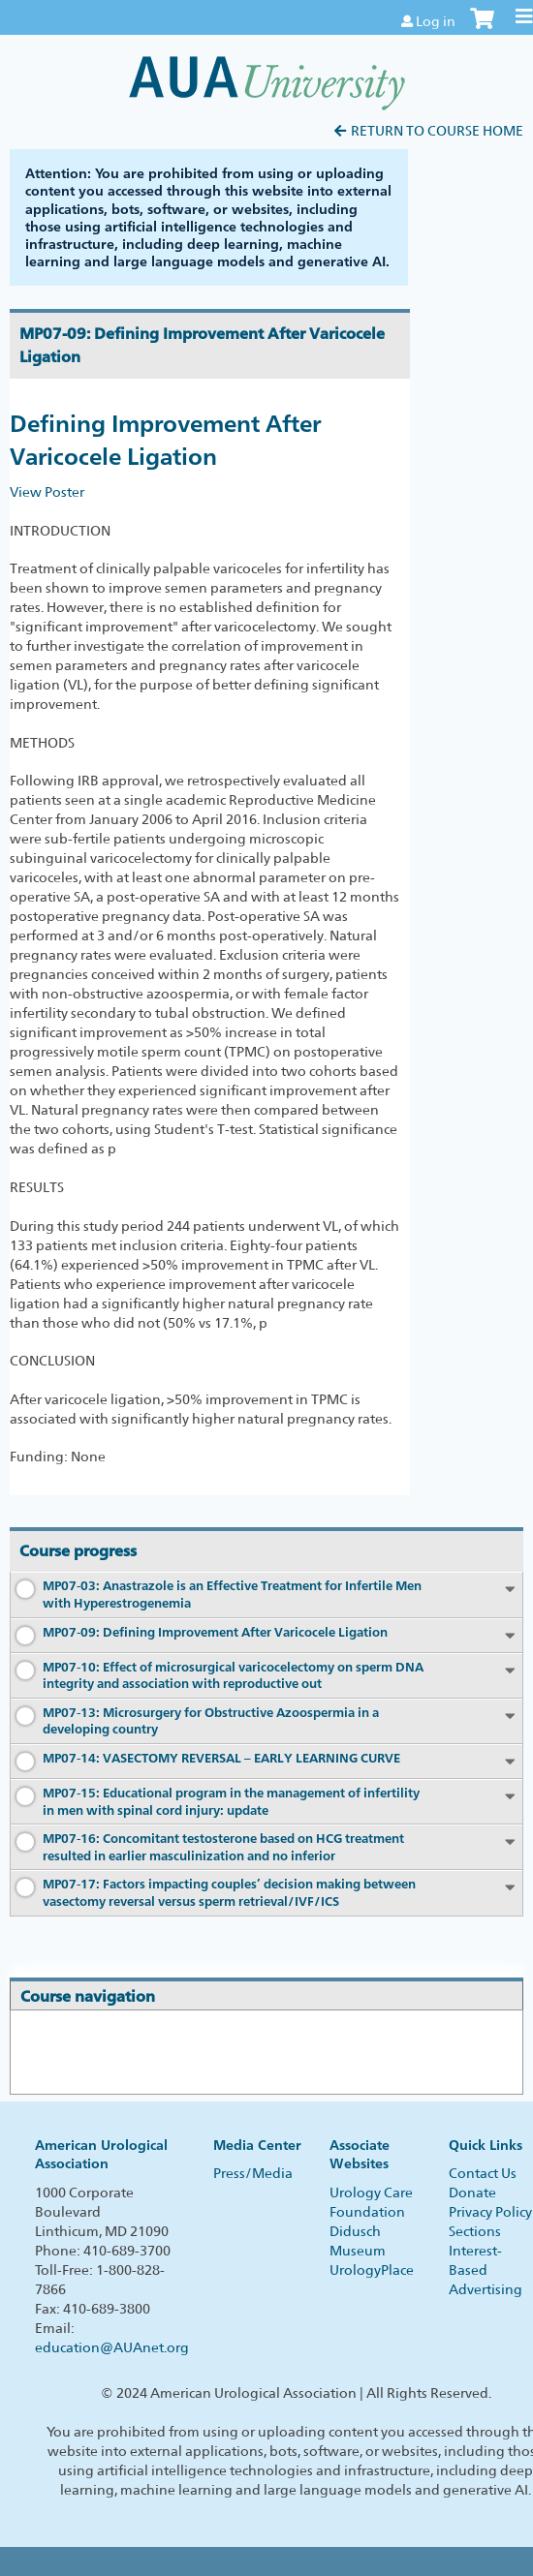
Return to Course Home (437, 130)
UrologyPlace (371, 2270)
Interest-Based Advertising (485, 2270)
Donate (472, 2192)
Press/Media (253, 2173)
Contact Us (483, 2173)
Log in (435, 21)
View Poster (47, 492)
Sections (475, 2231)
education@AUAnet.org (112, 2347)
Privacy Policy (490, 2212)
